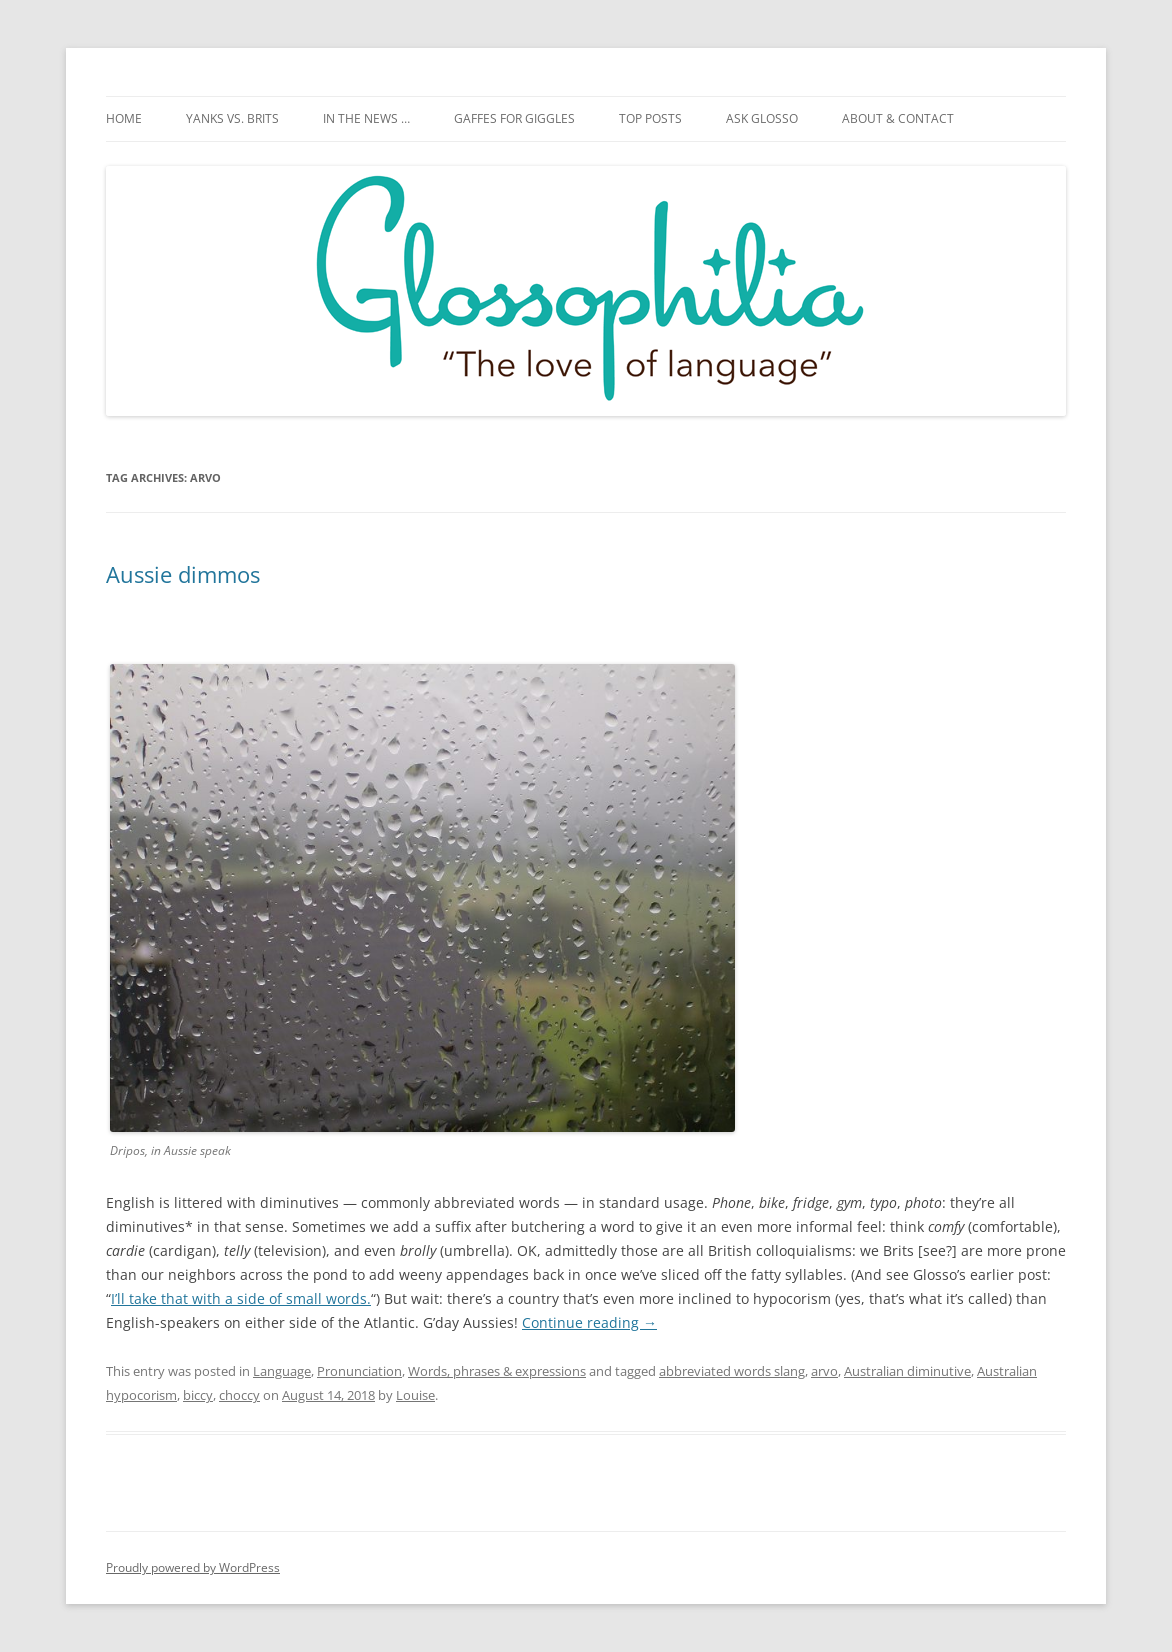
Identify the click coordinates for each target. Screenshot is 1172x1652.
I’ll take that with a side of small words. (241, 1298)
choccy (239, 1395)
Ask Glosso (762, 118)
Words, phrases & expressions (497, 1371)
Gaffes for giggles (514, 118)
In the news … (366, 118)
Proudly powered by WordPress (193, 1567)
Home (124, 118)
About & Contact (898, 118)
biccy (198, 1395)
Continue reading (589, 1322)
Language (282, 1371)
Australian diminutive (907, 1371)
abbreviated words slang (732, 1371)
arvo (824, 1371)
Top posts (650, 118)
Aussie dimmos (183, 574)
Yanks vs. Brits (232, 118)
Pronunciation (359, 1371)
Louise (415, 1395)
